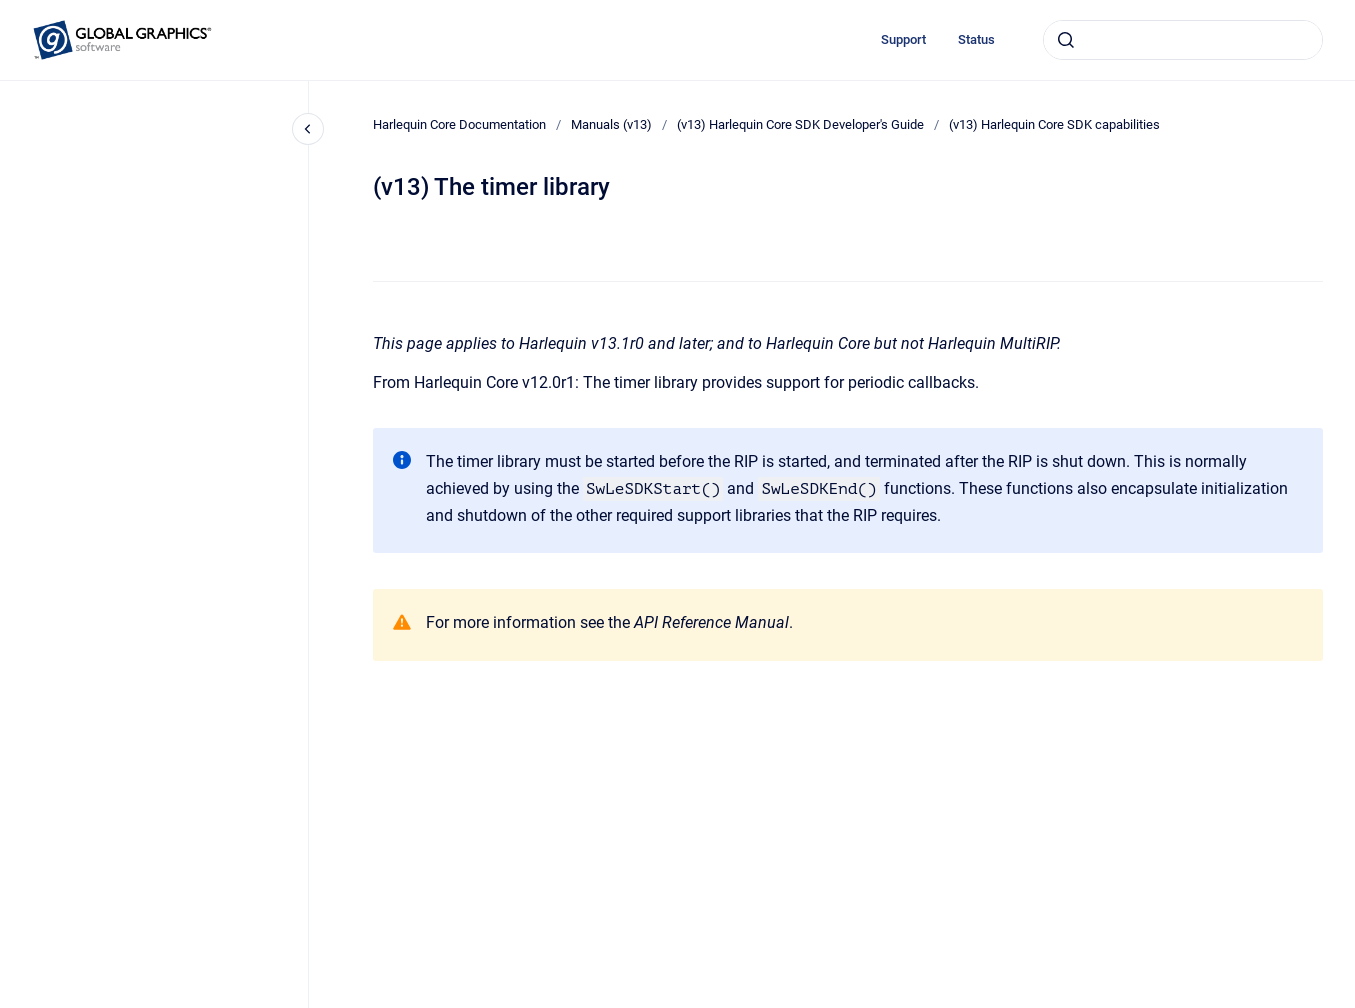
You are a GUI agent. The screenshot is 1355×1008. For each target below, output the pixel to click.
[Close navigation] (308, 129)
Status (976, 39)
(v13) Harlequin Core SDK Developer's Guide (800, 124)
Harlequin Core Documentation (459, 124)
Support (903, 39)
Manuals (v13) (611, 124)
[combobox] (1183, 40)
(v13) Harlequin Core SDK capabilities (1054, 124)
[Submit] (1066, 40)
